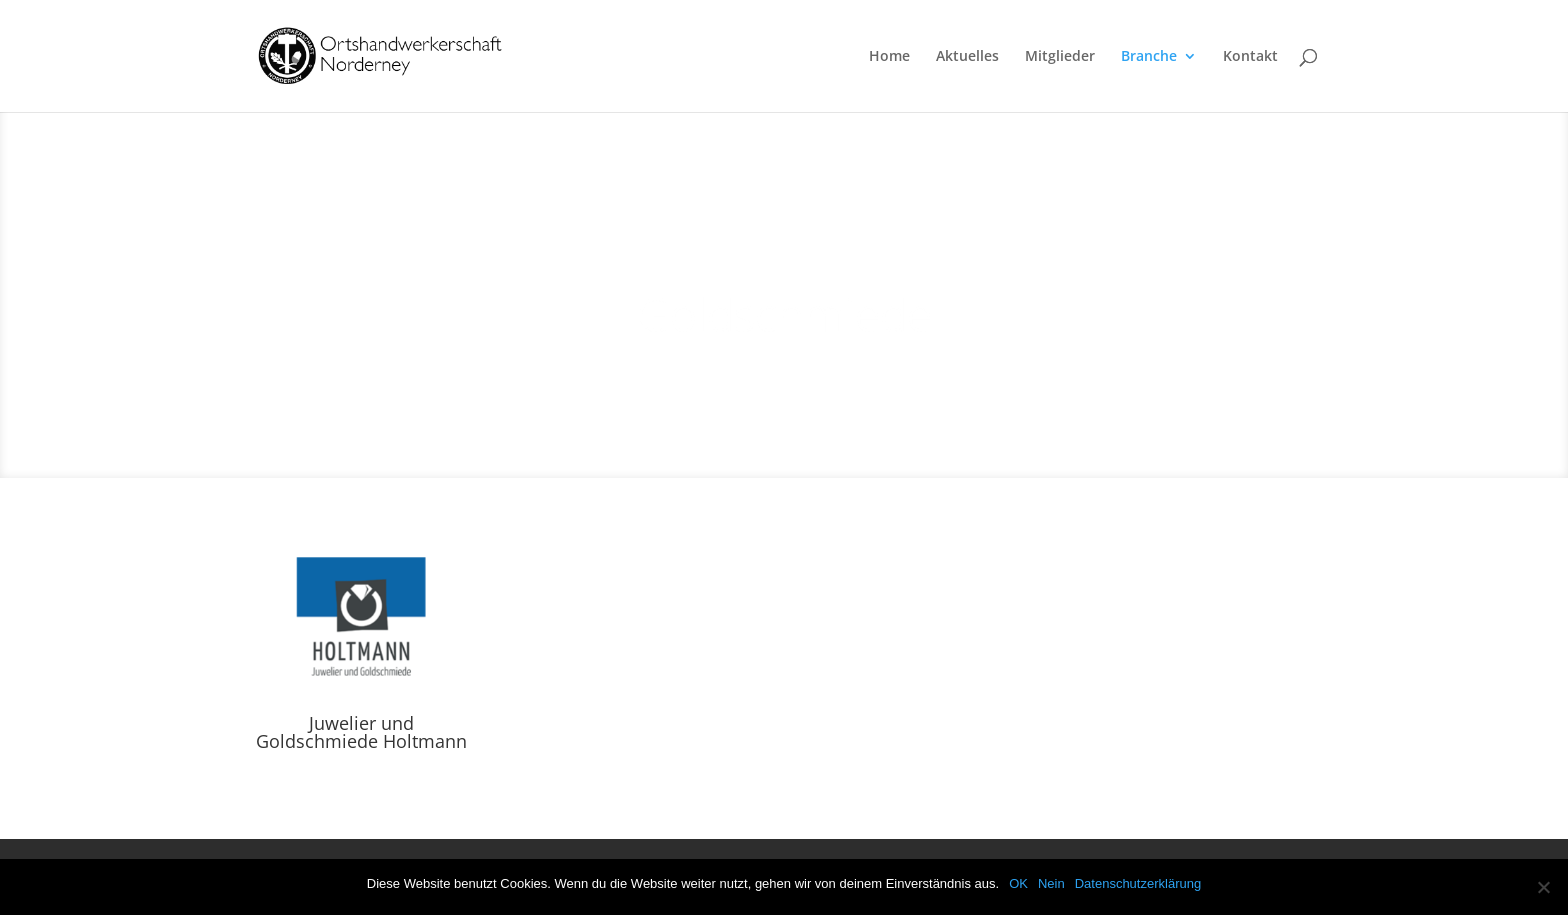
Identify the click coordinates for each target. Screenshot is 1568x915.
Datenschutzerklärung (1138, 883)
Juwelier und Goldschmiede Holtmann (361, 732)
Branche (1149, 57)
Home (889, 57)
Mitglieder (1060, 57)
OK (1018, 883)
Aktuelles (967, 57)
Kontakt (1250, 57)
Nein (1051, 883)
